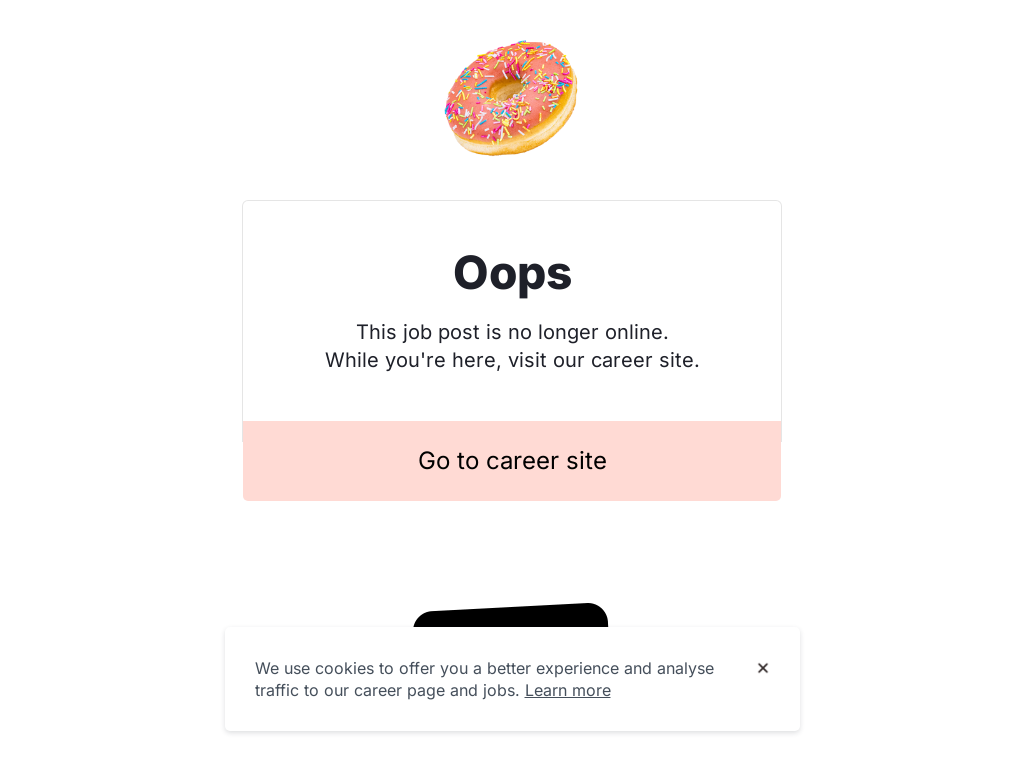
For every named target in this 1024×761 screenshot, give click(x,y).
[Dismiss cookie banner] (763, 669)
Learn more (568, 690)
